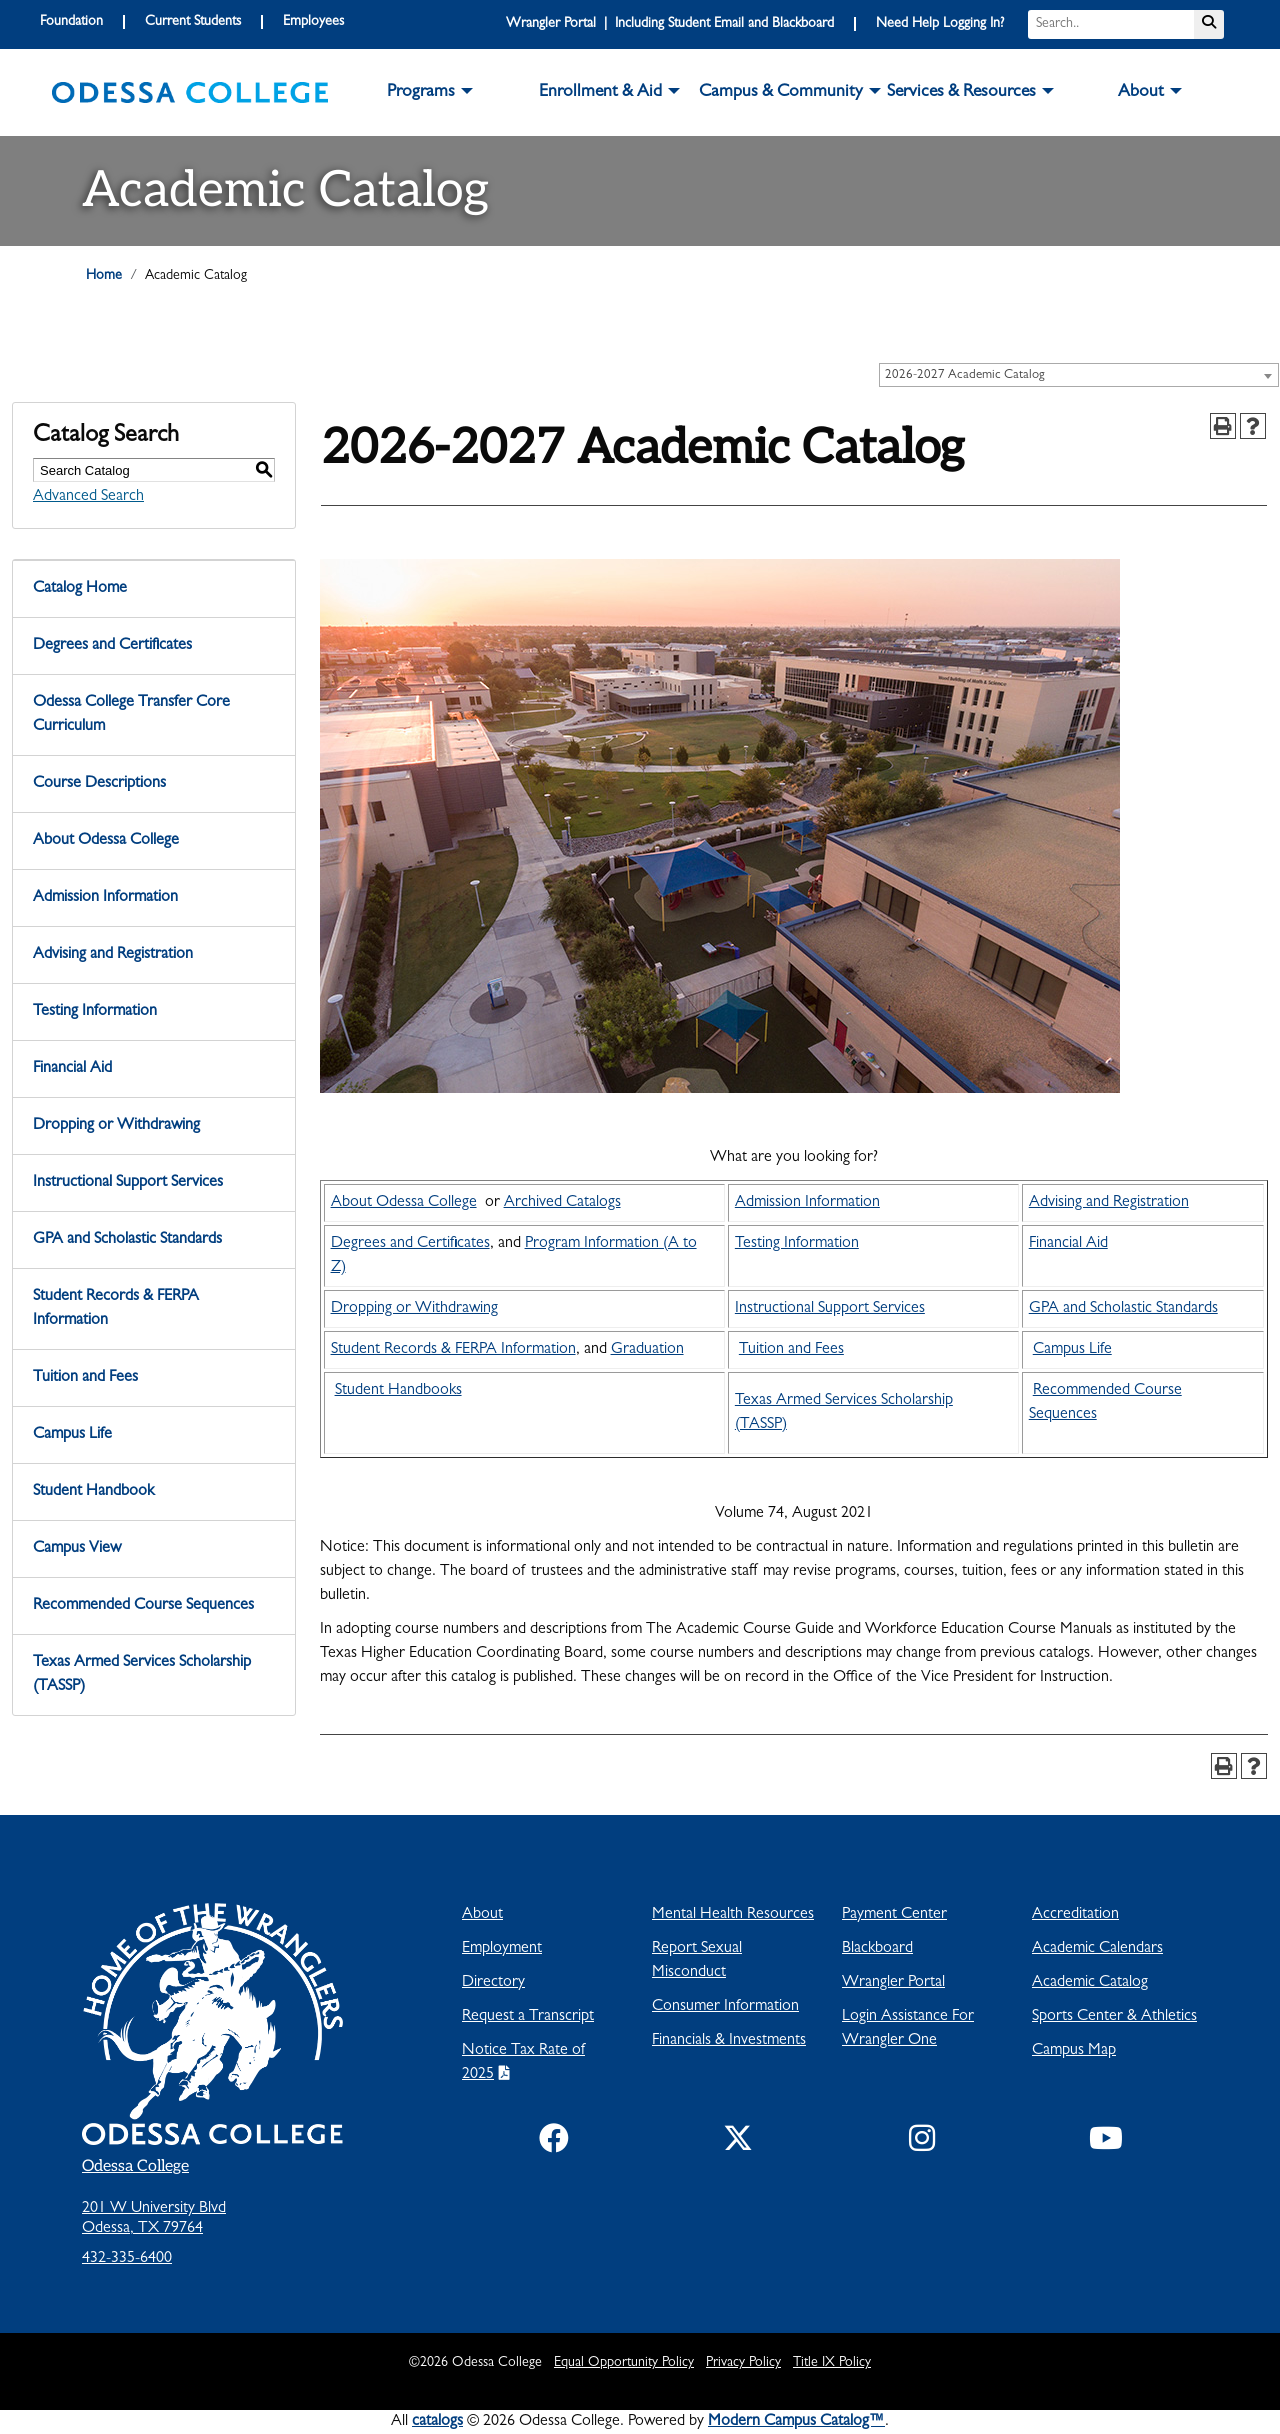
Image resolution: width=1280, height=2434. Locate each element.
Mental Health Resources (733, 1915)
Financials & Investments (729, 2041)
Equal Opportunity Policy (624, 2363)
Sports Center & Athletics (1114, 2017)
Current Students (193, 22)
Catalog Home (80, 589)
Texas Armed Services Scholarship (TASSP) (142, 1675)
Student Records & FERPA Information (116, 1309)
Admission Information (105, 898)
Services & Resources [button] (961, 93)
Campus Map (1074, 2051)
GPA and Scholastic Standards (127, 1240)
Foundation (71, 22)
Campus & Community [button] (781, 93)
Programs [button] (421, 93)
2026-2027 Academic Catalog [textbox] (965, 375)
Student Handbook (93, 1492)
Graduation (647, 1350)
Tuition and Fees (85, 1378)
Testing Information (95, 1012)
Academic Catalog (1090, 1983)
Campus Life (72, 1435)
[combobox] (1079, 375)
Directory (493, 1983)
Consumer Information (725, 2007)
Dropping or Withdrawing (116, 1126)
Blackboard (877, 1949)
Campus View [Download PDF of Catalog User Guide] (77, 1549)
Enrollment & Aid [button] (600, 93)
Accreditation (1075, 1915)
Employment (502, 1949)
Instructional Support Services (128, 1183)
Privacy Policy (743, 2363)
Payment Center (894, 1915)
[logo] (190, 93)
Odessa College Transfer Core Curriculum (131, 715)
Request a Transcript (528, 2017)
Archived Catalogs (562, 1203)
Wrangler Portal (893, 1983)
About (482, 1915)
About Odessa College (106, 841)
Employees (313, 22)
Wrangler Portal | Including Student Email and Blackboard (670, 24)
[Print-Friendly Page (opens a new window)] (1223, 426)
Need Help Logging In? (940, 24)
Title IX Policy (832, 2363)
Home (104, 276)
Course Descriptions (99, 784)
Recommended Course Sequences (143, 1606)
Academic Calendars (1097, 1949)
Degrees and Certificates (112, 646)
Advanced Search (88, 497)
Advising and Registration (113, 955)
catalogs (437, 2422)
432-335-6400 (127, 2259)
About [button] (1141, 93)
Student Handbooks (398, 1391)
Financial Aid (72, 1069)
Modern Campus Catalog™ (796, 2422)
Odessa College (135, 2166)
